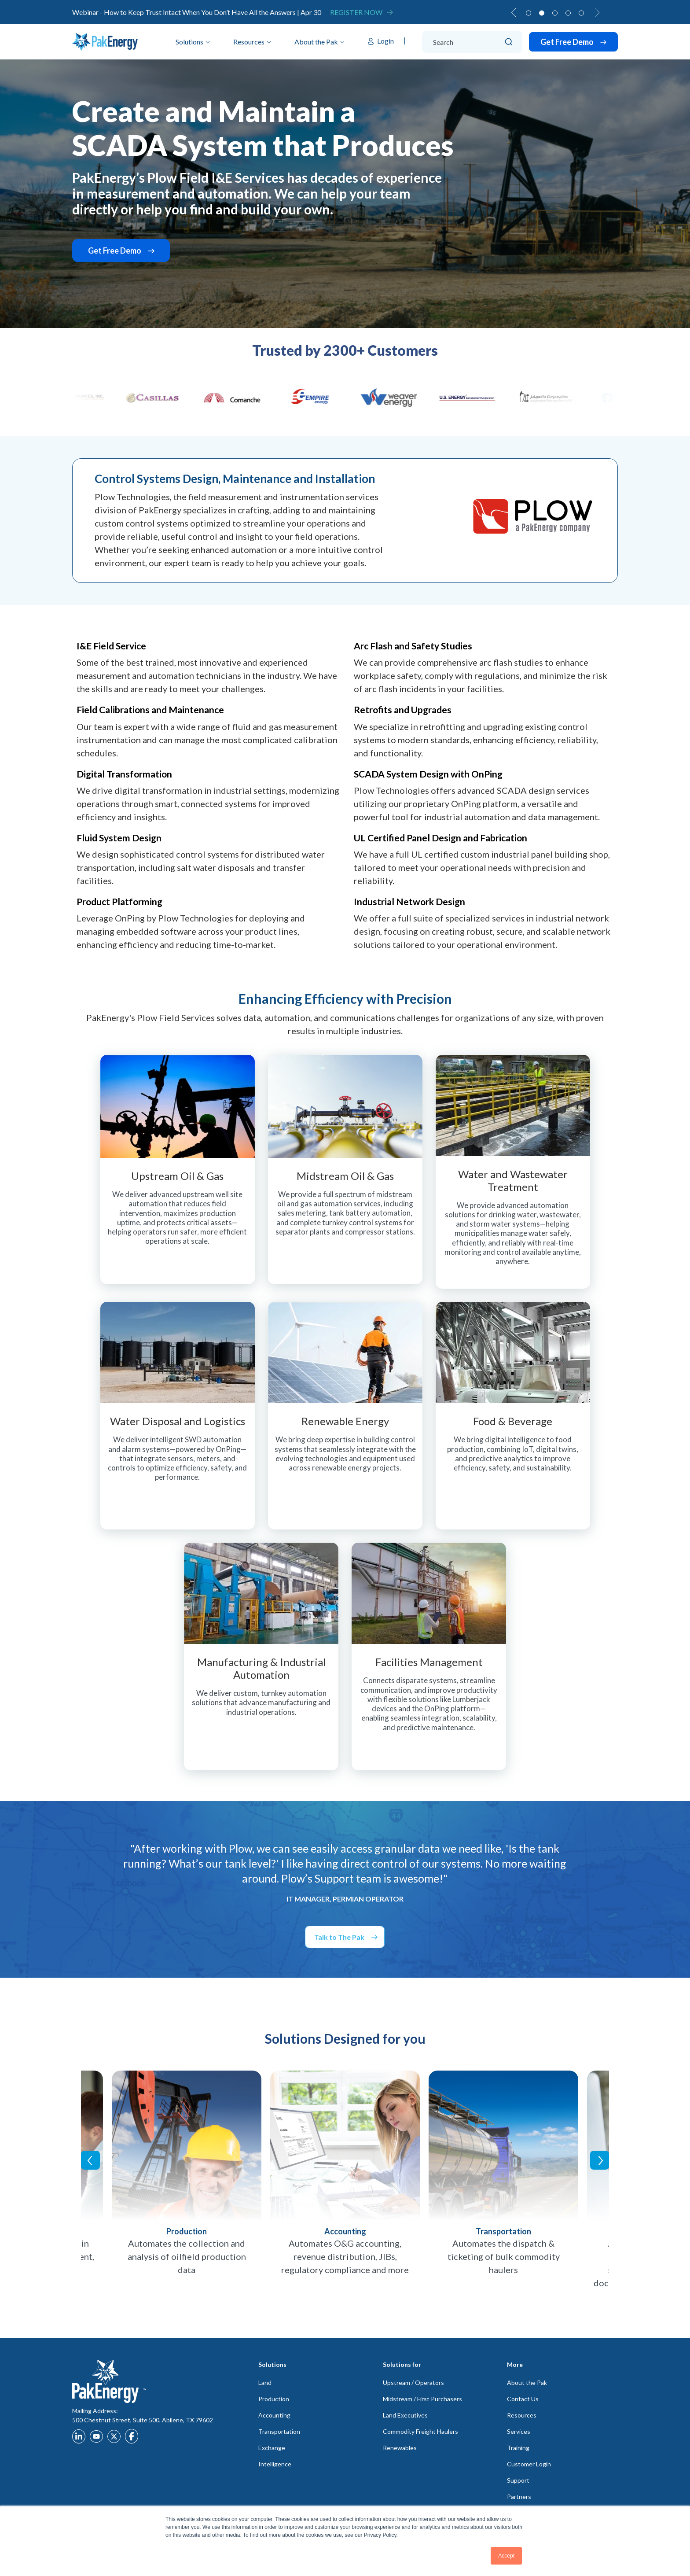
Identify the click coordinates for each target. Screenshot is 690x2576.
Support (518, 2480)
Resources (248, 41)
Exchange (271, 2447)
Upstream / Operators (413, 2382)
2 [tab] (541, 13)
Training (518, 2447)
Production (273, 2399)
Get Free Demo (567, 42)
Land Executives (405, 2415)
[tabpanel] (345, 12)
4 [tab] (568, 13)
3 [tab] (555, 13)
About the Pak (316, 41)
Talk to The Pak (339, 1937)
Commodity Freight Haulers (420, 2431)
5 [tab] (581, 13)
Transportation (279, 2431)
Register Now (356, 12)
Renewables (400, 2447)
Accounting (274, 2415)
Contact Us (523, 2399)
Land (265, 2382)
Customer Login (529, 2464)
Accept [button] (506, 2556)
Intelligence (274, 2464)
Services (518, 2431)
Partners (519, 2496)
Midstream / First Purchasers (422, 2399)
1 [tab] (528, 13)
